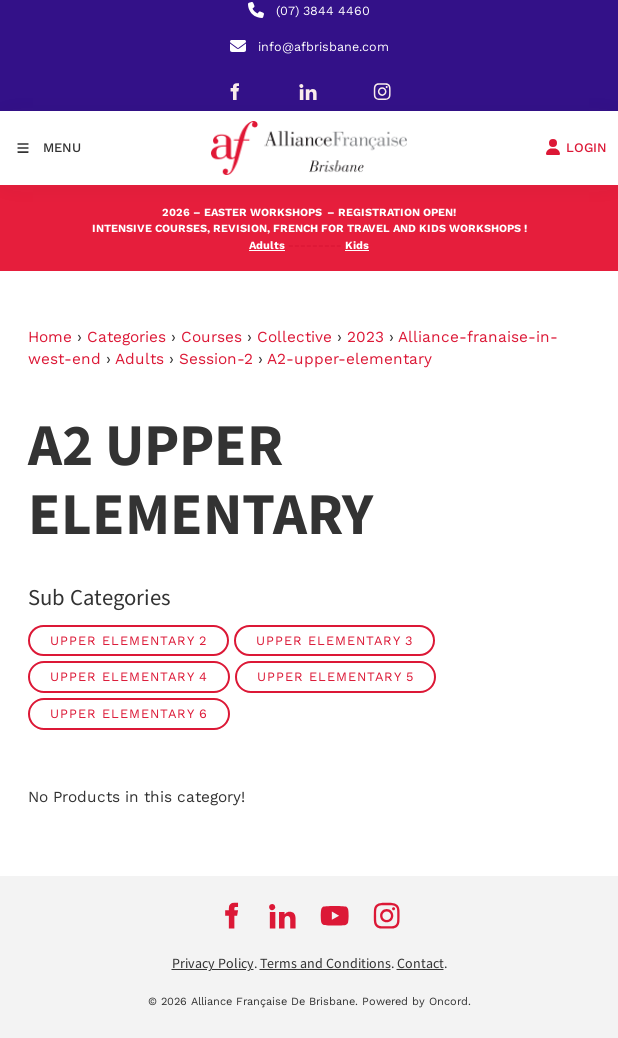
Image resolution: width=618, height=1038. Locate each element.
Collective (294, 337)
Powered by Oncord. (416, 1001)
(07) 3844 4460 (323, 10)
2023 (365, 337)
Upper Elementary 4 (129, 676)
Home (50, 337)
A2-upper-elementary (349, 359)
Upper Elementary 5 (335, 676)
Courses (211, 337)
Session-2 (216, 359)
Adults (139, 359)
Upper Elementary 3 (334, 640)
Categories (126, 337)
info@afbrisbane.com (323, 46)
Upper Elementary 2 (128, 640)
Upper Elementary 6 (129, 713)
